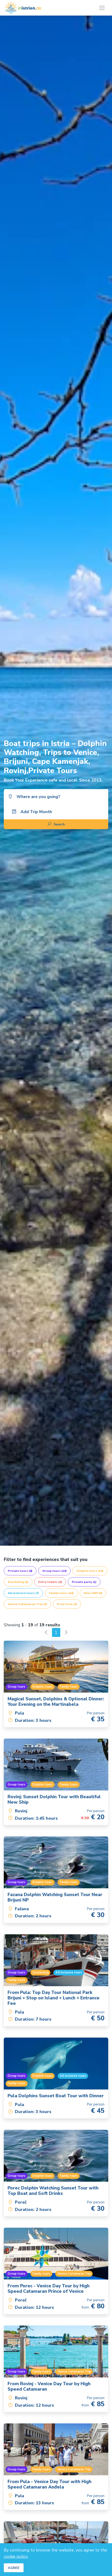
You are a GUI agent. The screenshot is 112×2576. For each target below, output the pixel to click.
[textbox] (61, 796)
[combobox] (61, 796)
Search (56, 824)
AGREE (14, 2567)
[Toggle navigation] (102, 8)
